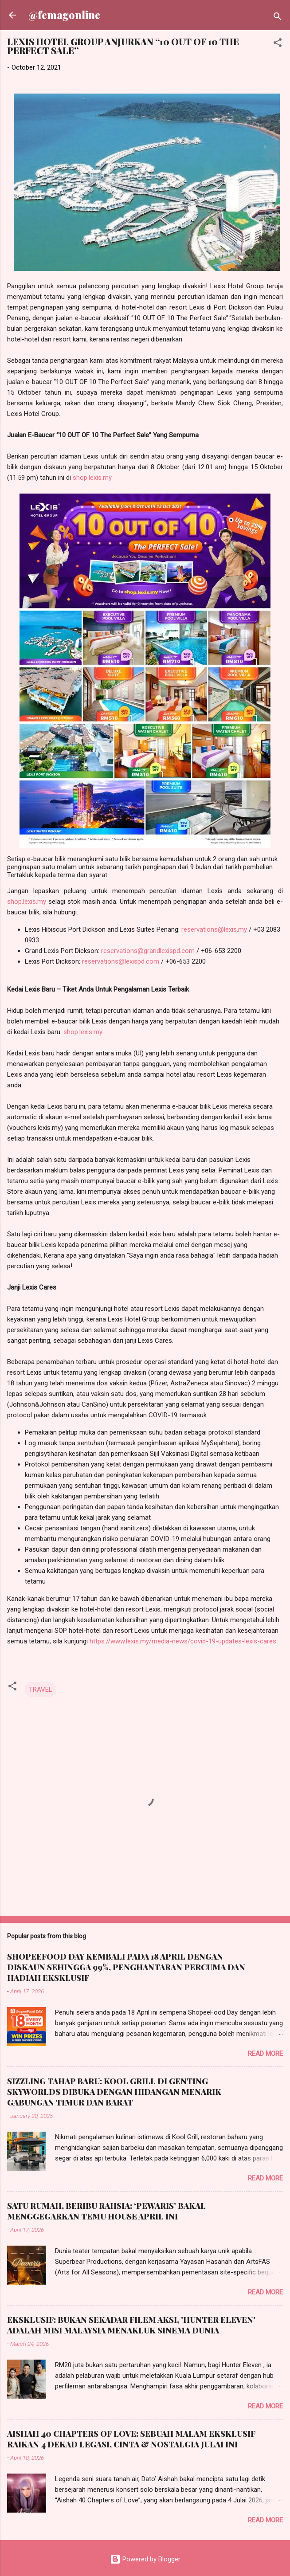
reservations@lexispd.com (120, 961)
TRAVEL (40, 1690)
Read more (265, 2054)
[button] (277, 44)
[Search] (277, 17)
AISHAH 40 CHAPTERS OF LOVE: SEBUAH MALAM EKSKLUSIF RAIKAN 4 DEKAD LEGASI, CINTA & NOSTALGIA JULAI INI (131, 2439)
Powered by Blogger (145, 2559)
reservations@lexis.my (214, 929)
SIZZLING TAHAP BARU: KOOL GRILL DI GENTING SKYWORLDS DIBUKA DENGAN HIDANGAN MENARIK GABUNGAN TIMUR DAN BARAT (114, 2092)
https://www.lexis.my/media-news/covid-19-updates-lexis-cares (183, 1641)
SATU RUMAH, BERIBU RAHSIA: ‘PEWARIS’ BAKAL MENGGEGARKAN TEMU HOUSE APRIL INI (106, 2211)
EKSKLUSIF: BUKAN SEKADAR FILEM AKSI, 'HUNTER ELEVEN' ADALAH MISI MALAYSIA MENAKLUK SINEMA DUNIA (131, 2325)
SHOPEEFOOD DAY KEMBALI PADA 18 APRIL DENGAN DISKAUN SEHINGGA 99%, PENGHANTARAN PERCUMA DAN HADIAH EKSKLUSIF (126, 1967)
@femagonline (64, 15)
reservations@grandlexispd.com (148, 951)
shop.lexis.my (92, 478)
